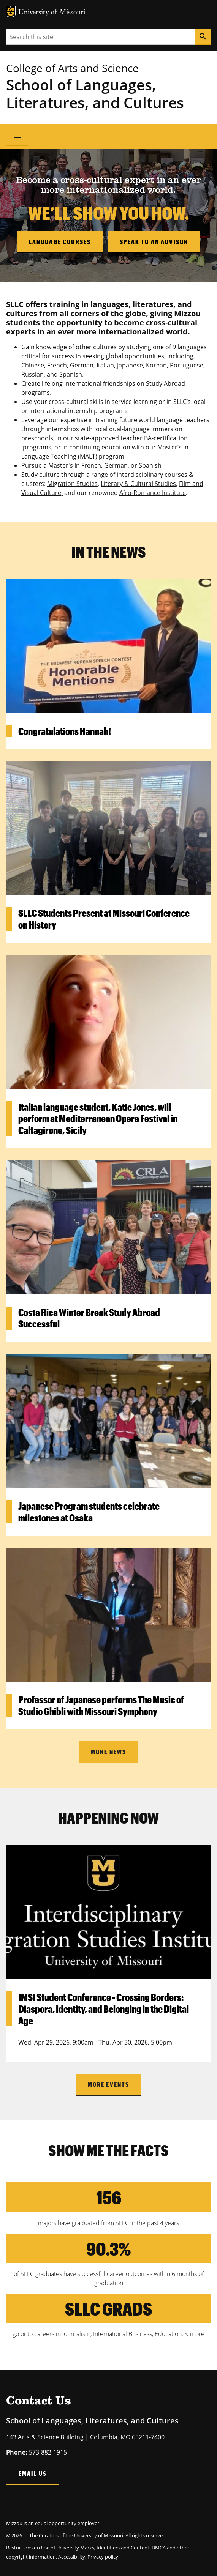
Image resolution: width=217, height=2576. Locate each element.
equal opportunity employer (67, 2523)
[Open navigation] (17, 136)
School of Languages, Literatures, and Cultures (95, 93)
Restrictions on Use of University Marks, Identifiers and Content (77, 2547)
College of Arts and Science (72, 68)
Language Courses (60, 241)
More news (108, 1751)
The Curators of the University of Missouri (76, 2535)
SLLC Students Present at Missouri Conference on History (104, 918)
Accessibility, (72, 2556)
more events (109, 2084)
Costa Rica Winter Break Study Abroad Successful (89, 1318)
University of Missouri (52, 13)
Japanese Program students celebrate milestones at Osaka (89, 1511)
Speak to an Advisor (154, 241)
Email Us (33, 2473)
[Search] (203, 37)
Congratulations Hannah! (64, 731)
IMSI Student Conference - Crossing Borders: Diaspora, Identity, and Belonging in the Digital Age (103, 2008)
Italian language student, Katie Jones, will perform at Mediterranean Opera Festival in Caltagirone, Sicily (97, 1118)
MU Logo (11, 11)
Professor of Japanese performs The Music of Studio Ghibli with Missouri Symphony (101, 1705)
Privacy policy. (103, 2556)
